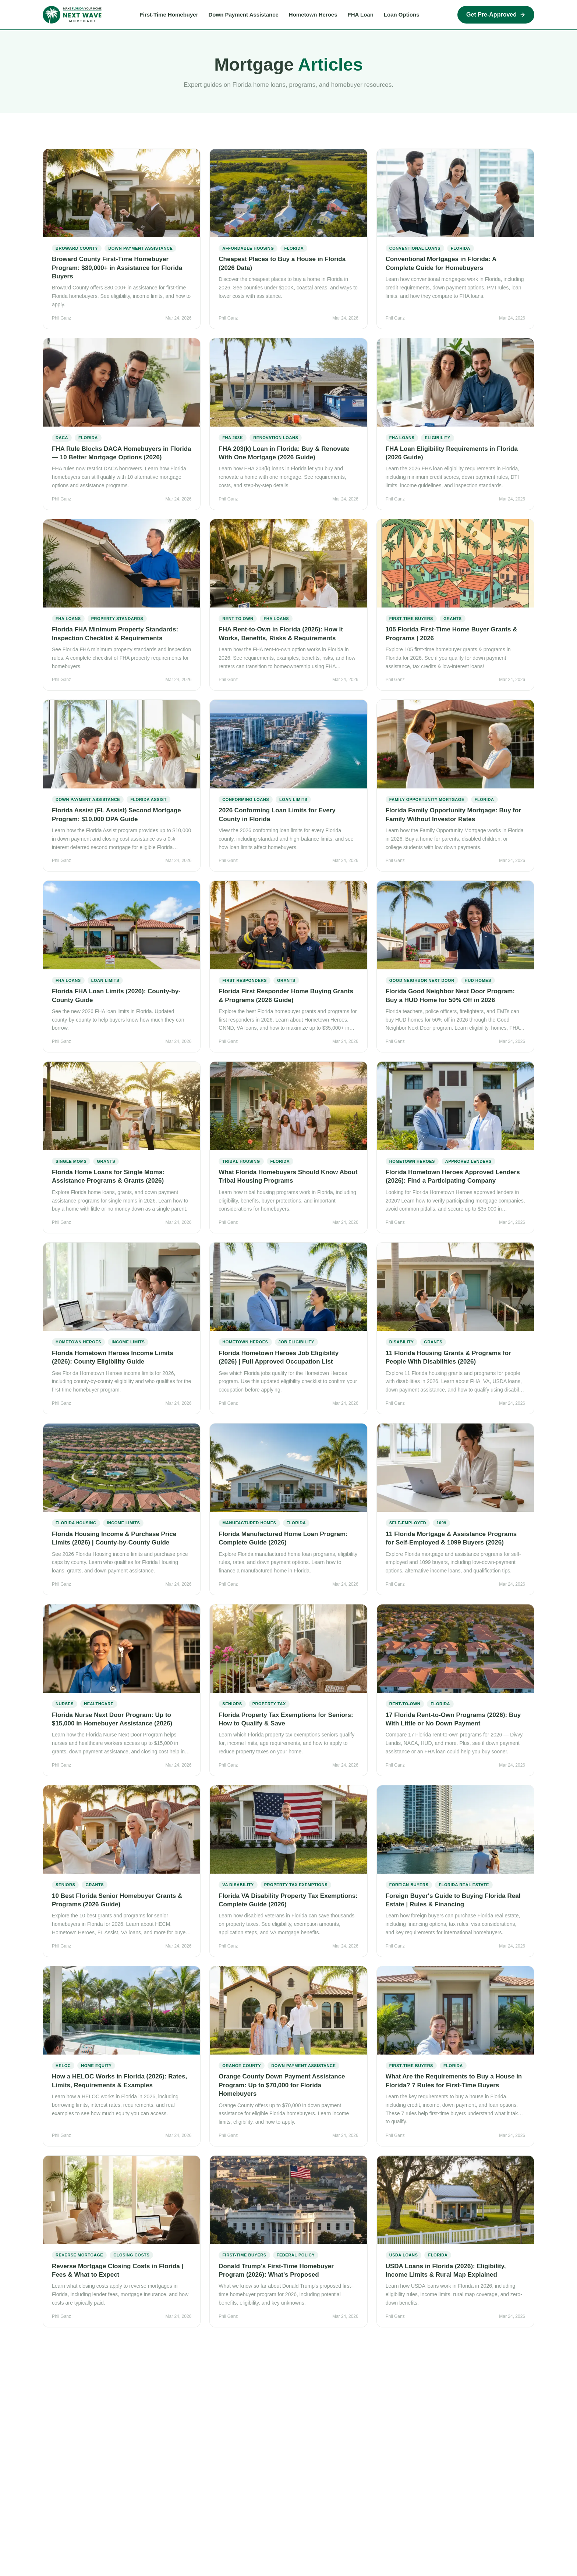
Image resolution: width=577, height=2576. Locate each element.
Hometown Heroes (313, 14)
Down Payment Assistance (244, 14)
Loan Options (402, 14)
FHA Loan (361, 14)
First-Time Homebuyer (169, 14)
